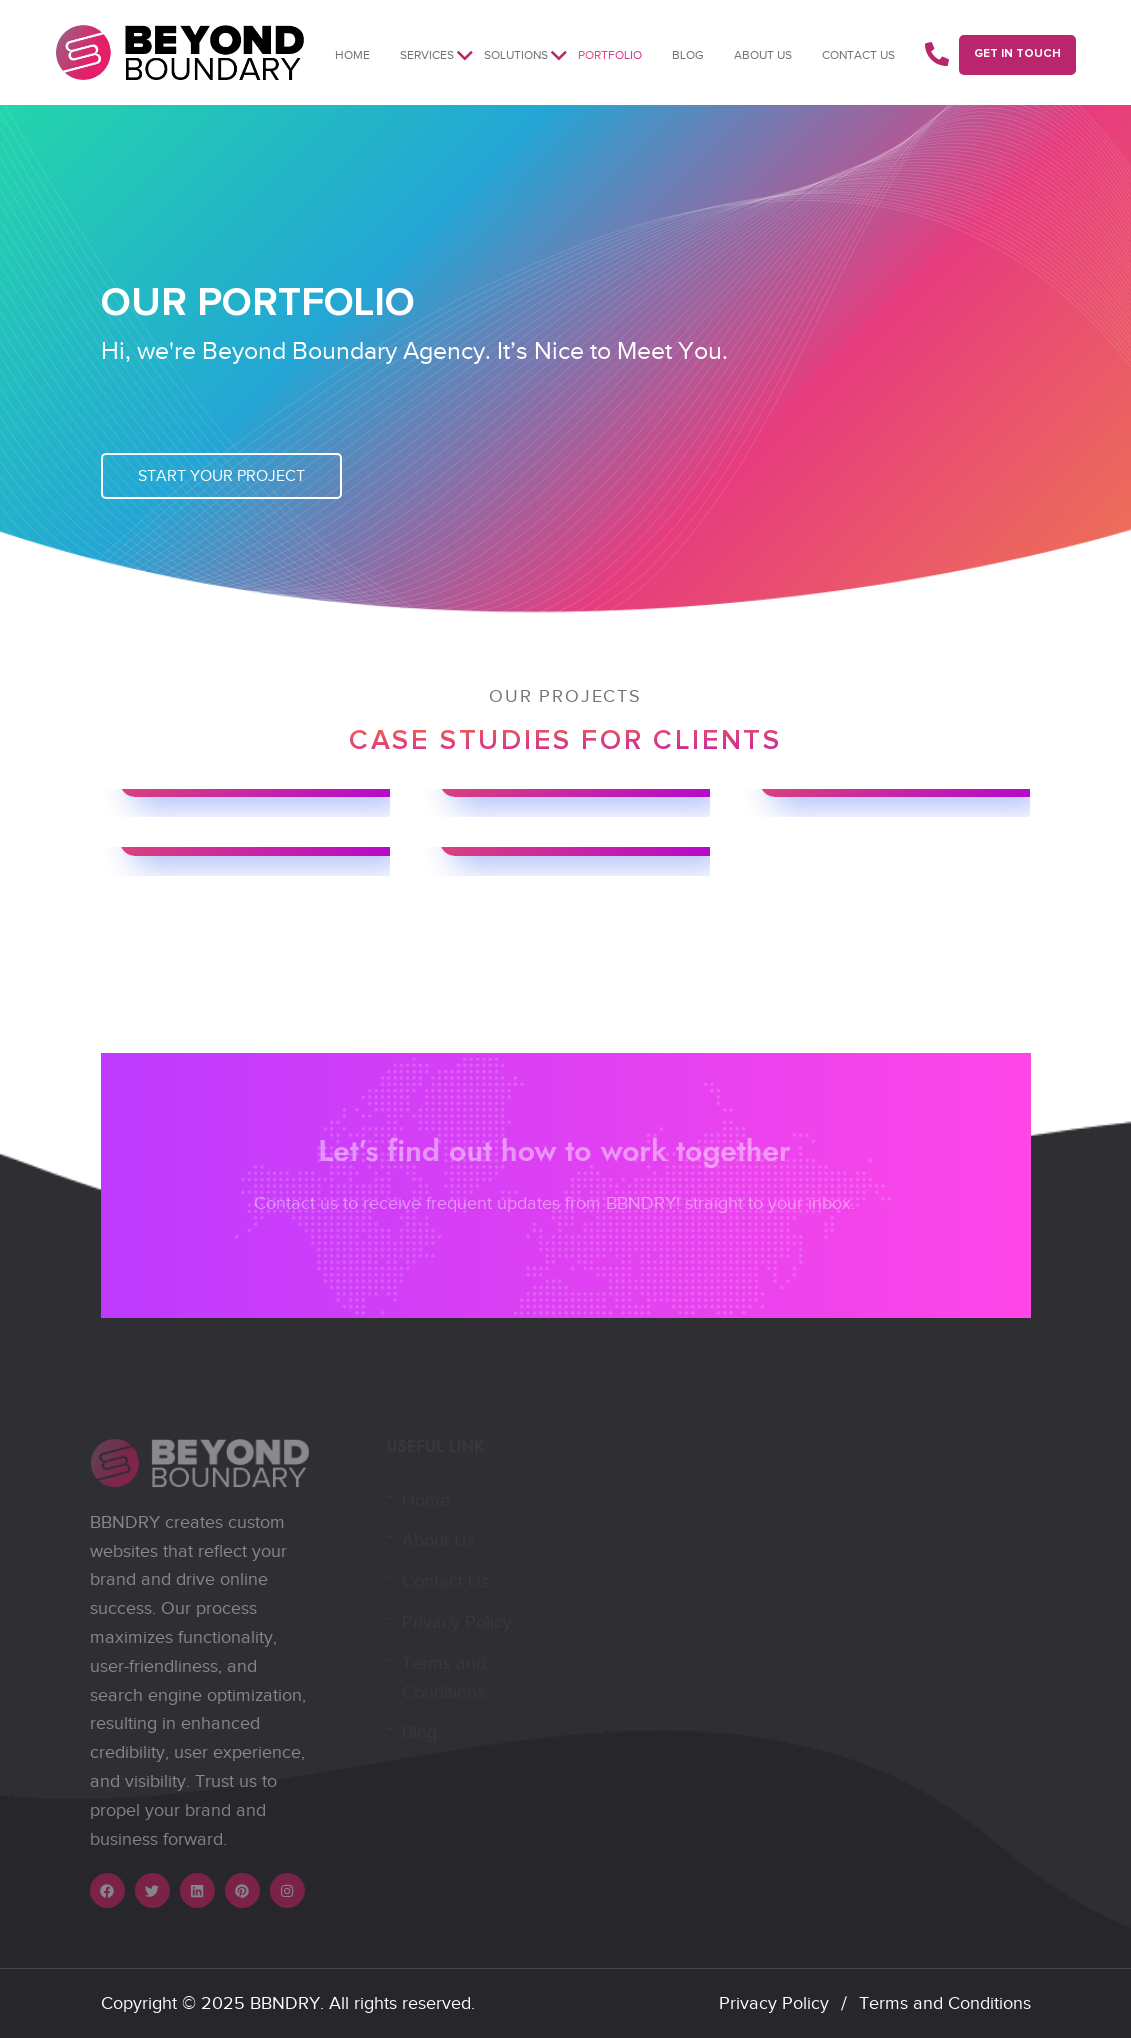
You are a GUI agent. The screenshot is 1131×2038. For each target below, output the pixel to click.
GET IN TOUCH (1017, 54)
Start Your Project (221, 476)
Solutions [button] (516, 55)
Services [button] (427, 55)
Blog (688, 55)
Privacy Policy (774, 2003)
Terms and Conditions (945, 2003)
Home (352, 55)
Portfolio (610, 55)
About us (763, 55)
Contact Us (858, 55)
